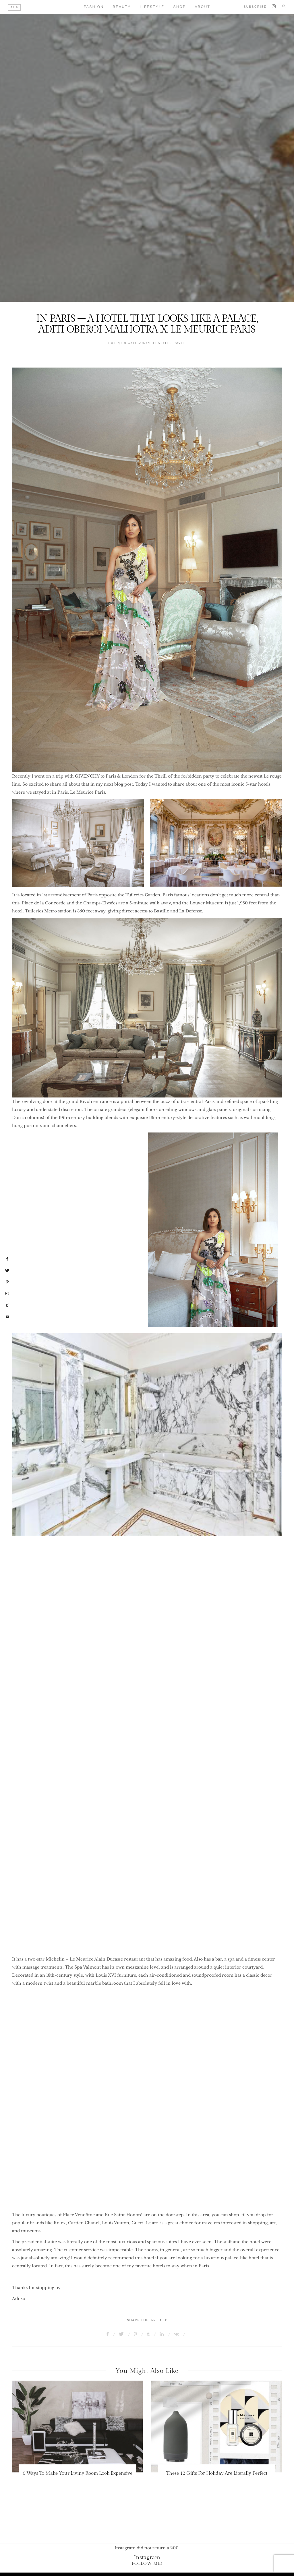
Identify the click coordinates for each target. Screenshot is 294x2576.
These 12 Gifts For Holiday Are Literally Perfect (216, 2473)
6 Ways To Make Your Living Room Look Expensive (77, 2473)
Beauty (122, 7)
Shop (179, 7)
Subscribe (255, 6)
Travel (178, 343)
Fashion (94, 7)
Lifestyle (152, 7)
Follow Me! (147, 2563)
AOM (15, 7)
